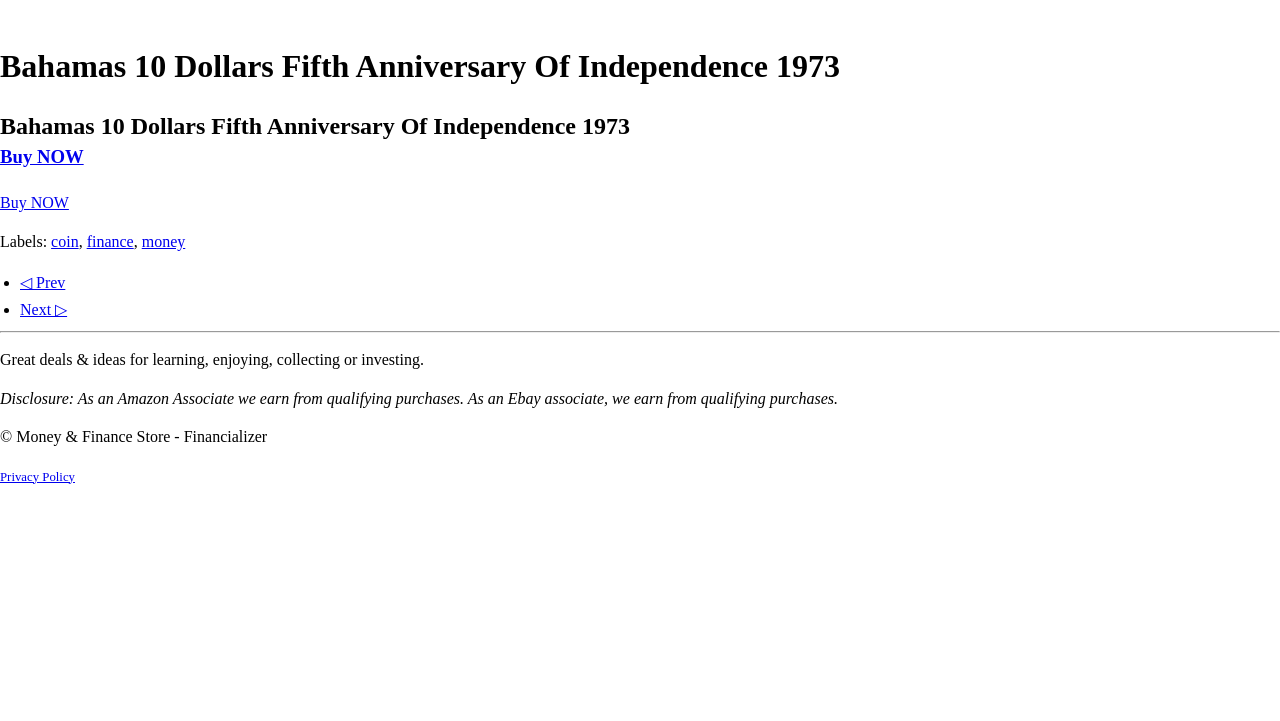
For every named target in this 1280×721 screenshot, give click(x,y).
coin (65, 241)
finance (110, 241)
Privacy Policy (37, 477)
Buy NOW (42, 156)
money (164, 241)
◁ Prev (42, 282)
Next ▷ (43, 309)
